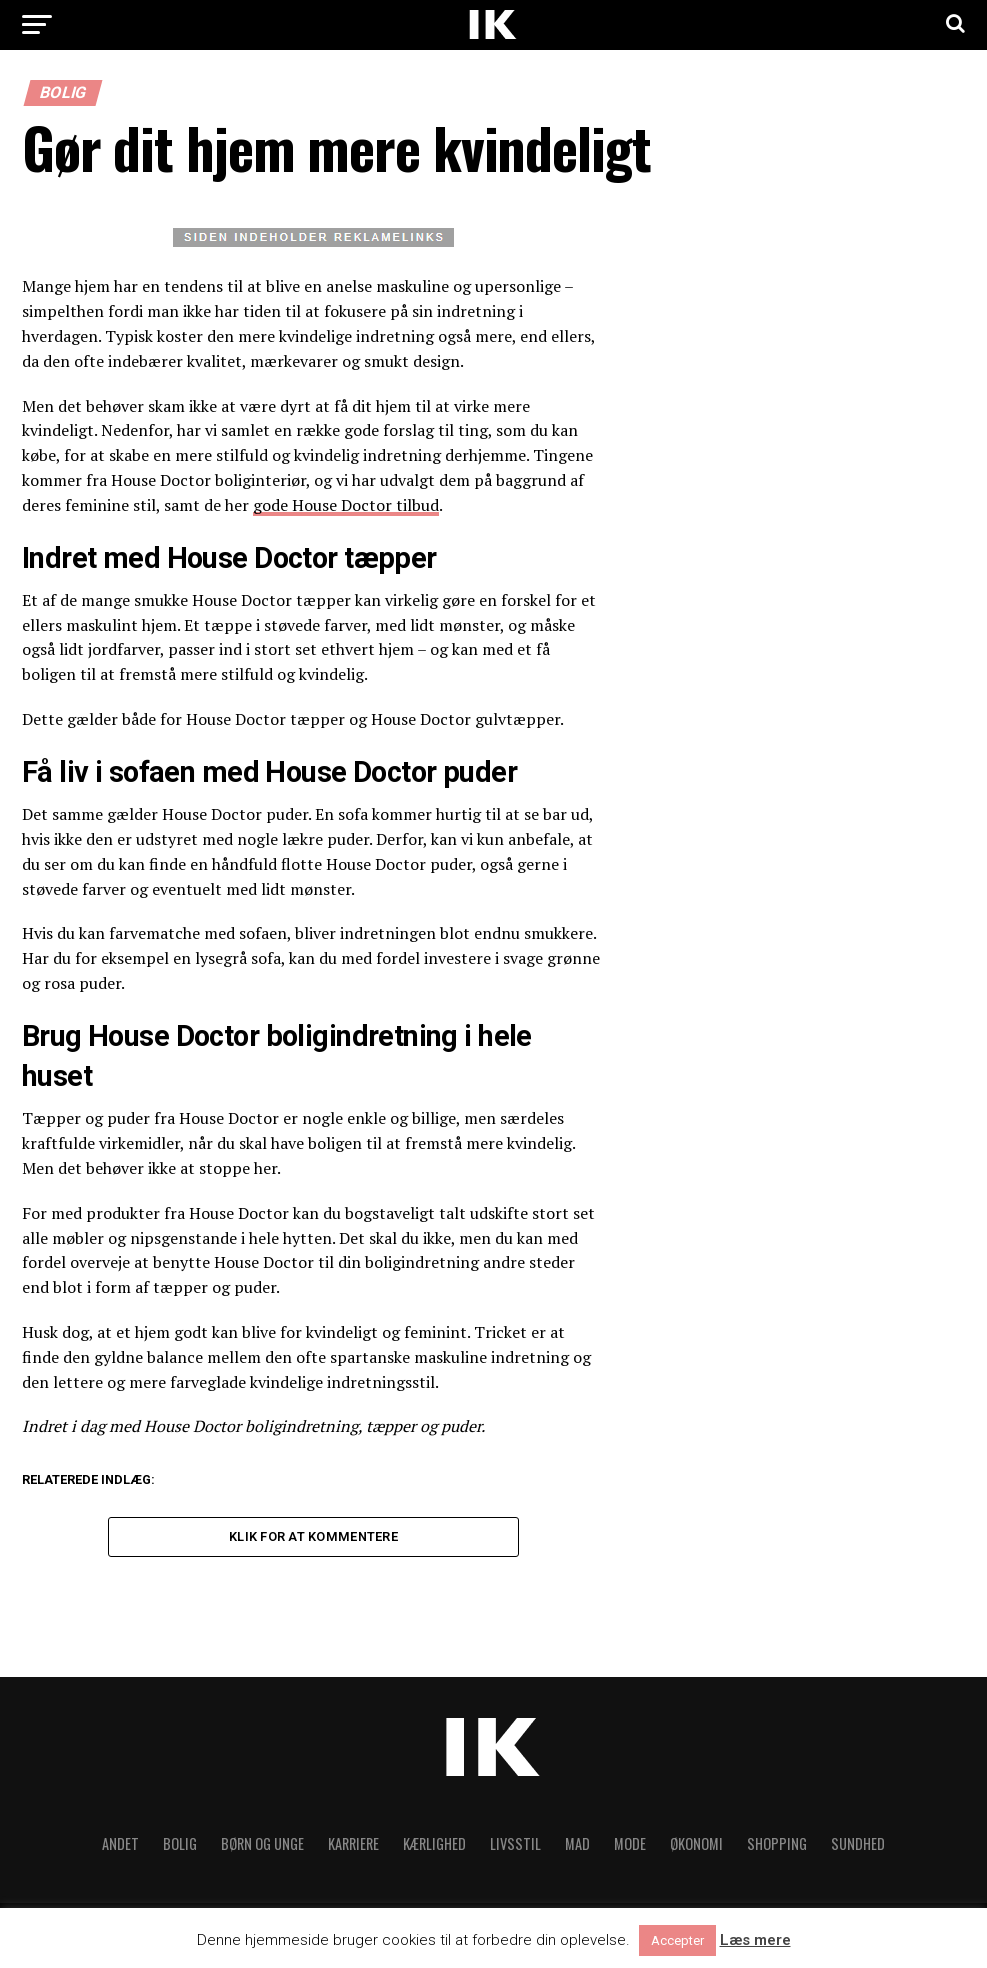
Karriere (353, 1848)
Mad (577, 1848)
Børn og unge (262, 1848)
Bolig (180, 1848)
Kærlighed (434, 1848)
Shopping (777, 1848)
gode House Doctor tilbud (346, 505)
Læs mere (755, 1940)
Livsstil (515, 1848)
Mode (630, 1848)
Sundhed (858, 1848)
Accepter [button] (677, 1940)
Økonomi (696, 1848)
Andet (120, 1848)
